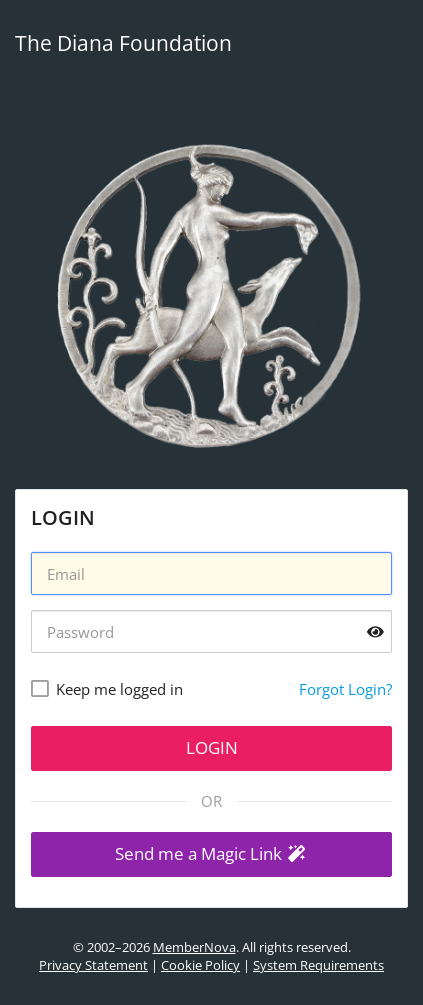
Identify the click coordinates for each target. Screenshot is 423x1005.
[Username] (211, 573)
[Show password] (375, 631)
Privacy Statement (93, 965)
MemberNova (194, 947)
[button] (211, 854)
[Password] (211, 631)
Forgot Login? (345, 689)
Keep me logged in (119, 689)
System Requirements (318, 965)
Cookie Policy (200, 965)
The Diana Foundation (123, 43)
